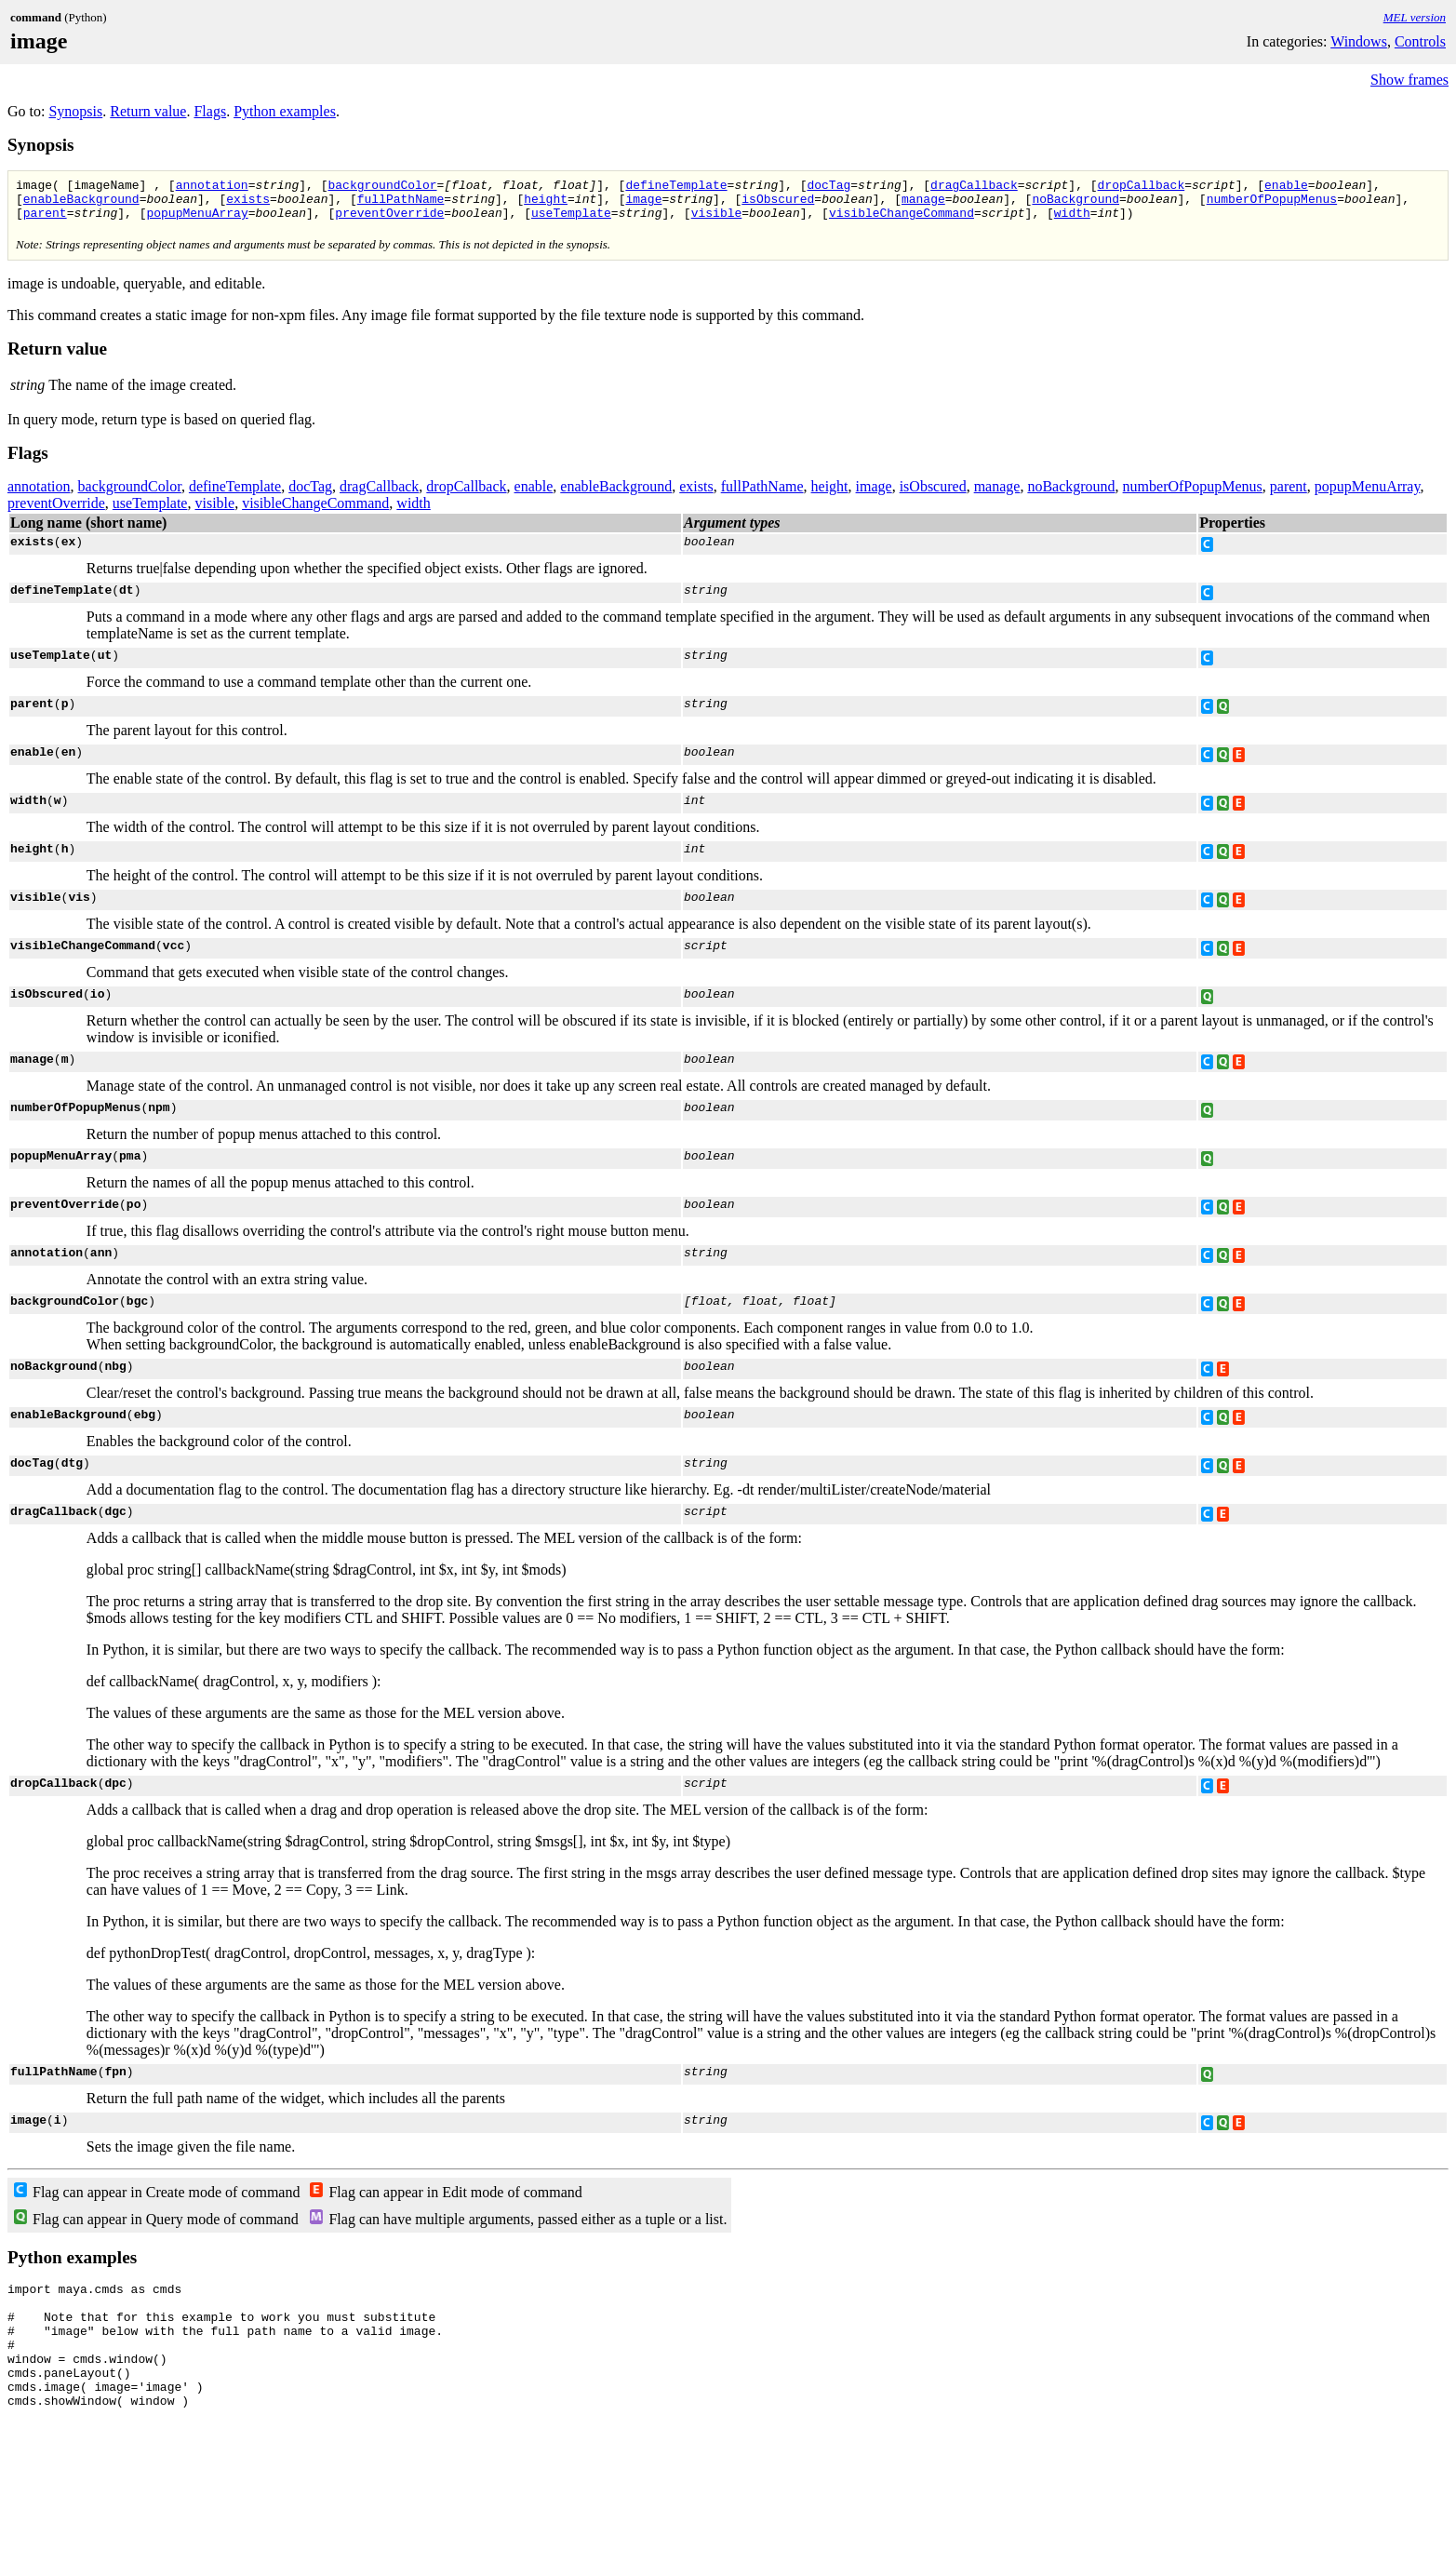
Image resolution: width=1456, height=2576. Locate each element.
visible (716, 220)
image (643, 203)
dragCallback (974, 187)
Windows (1358, 41)
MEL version (1414, 17)
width (1072, 220)
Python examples (285, 111)
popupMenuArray (196, 220)
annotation (212, 187)
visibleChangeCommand (901, 220)
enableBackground (81, 203)
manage (923, 203)
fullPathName (401, 203)
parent (45, 220)
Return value (148, 111)
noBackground (1075, 203)
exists (248, 203)
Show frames (1409, 79)
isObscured (777, 203)
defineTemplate (676, 187)
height (546, 203)
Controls (1420, 41)
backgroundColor (381, 187)
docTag (828, 187)
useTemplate (571, 220)
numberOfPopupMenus (1272, 203)
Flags (210, 111)
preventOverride (389, 220)
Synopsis (75, 111)
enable (1286, 187)
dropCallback (1140, 187)
